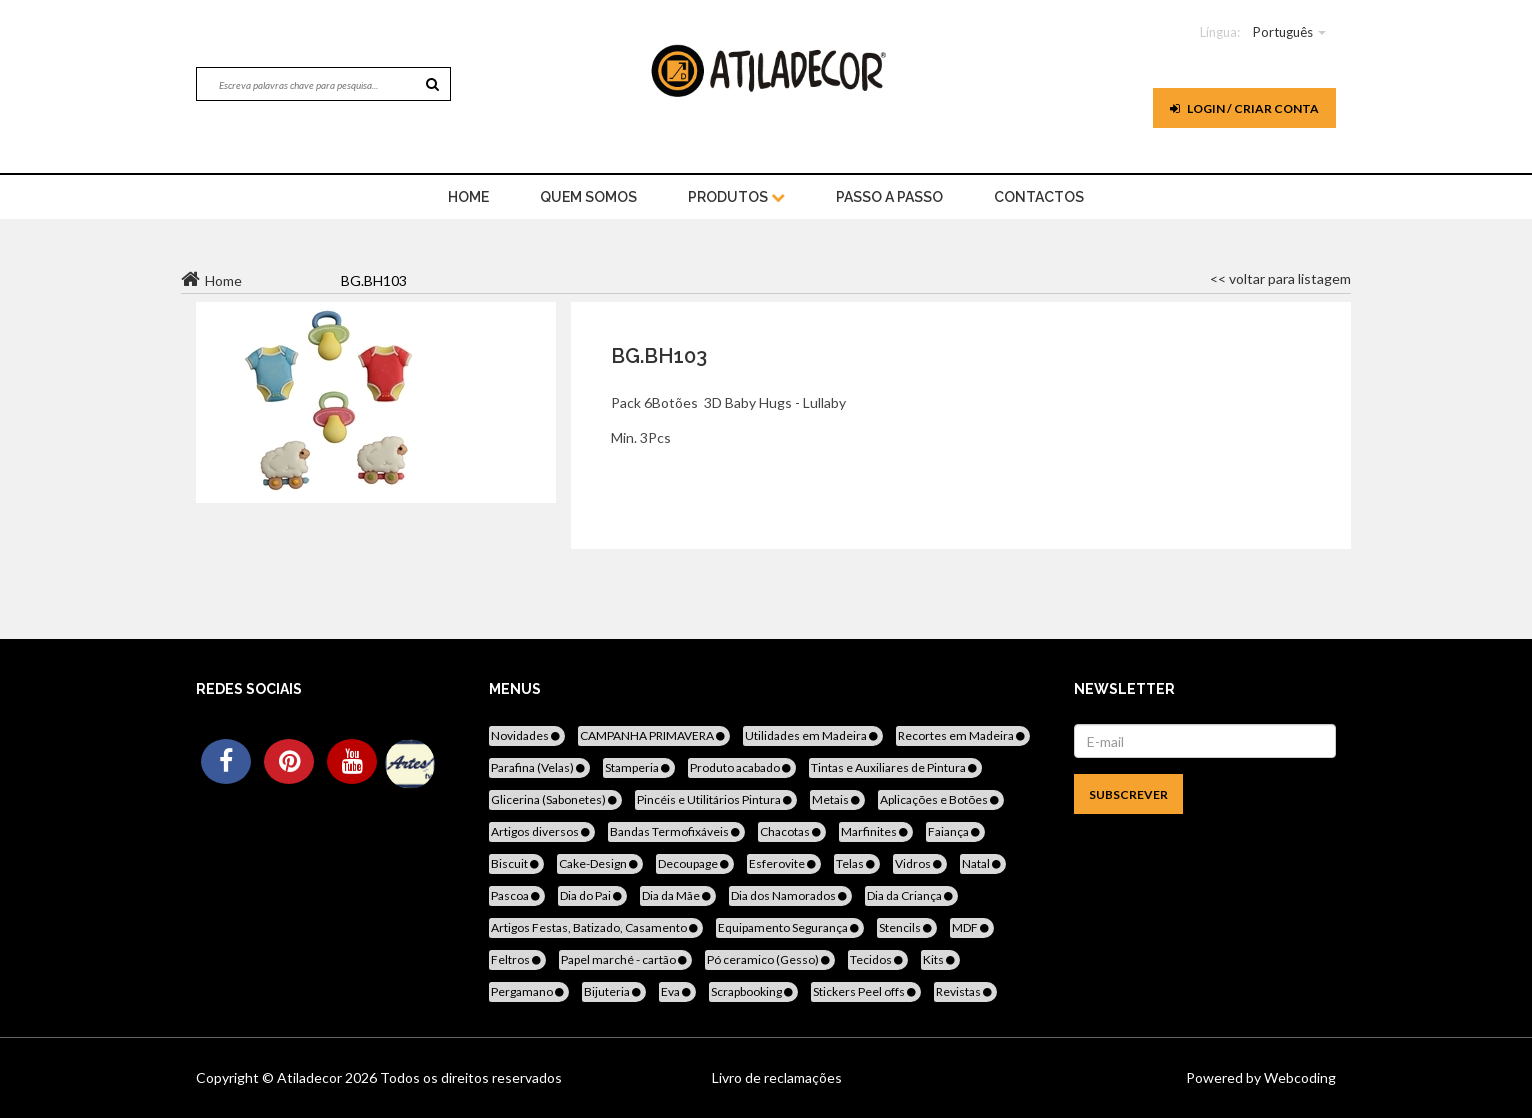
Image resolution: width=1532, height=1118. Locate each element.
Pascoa (517, 895)
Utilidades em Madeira (813, 735)
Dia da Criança (911, 895)
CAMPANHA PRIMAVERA (654, 735)
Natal (983, 863)
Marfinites (876, 831)
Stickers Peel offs (866, 991)
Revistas (965, 991)
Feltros (517, 959)
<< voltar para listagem (1280, 278)
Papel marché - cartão (625, 959)
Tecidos (878, 959)
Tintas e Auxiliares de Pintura (895, 767)
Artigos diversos (542, 831)
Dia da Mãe (678, 895)
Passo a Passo (889, 197)
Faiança (955, 831)
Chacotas (792, 831)
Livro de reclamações (777, 1077)
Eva (677, 991)
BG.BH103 (659, 356)
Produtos (736, 197)
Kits (940, 959)
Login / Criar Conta (1244, 108)
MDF (972, 927)
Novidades (527, 735)
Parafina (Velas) (539, 767)
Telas (857, 863)
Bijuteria (614, 991)
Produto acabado (742, 767)
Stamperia (639, 767)
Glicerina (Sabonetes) (555, 799)
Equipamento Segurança (790, 927)
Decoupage (695, 863)
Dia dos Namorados (790, 895)
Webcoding (1298, 1077)
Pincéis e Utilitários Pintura (716, 799)
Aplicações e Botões (941, 799)
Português (1283, 32)
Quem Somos (588, 197)
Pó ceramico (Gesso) (770, 959)
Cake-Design (600, 863)
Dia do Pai (592, 895)
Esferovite (784, 863)
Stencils (907, 927)
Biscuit (516, 863)
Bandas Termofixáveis (676, 831)
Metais (837, 799)
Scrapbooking (753, 991)
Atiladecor (311, 1077)
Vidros (920, 863)
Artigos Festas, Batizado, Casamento (596, 927)
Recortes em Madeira (963, 735)
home (468, 197)
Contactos (1039, 197)
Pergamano (529, 991)
